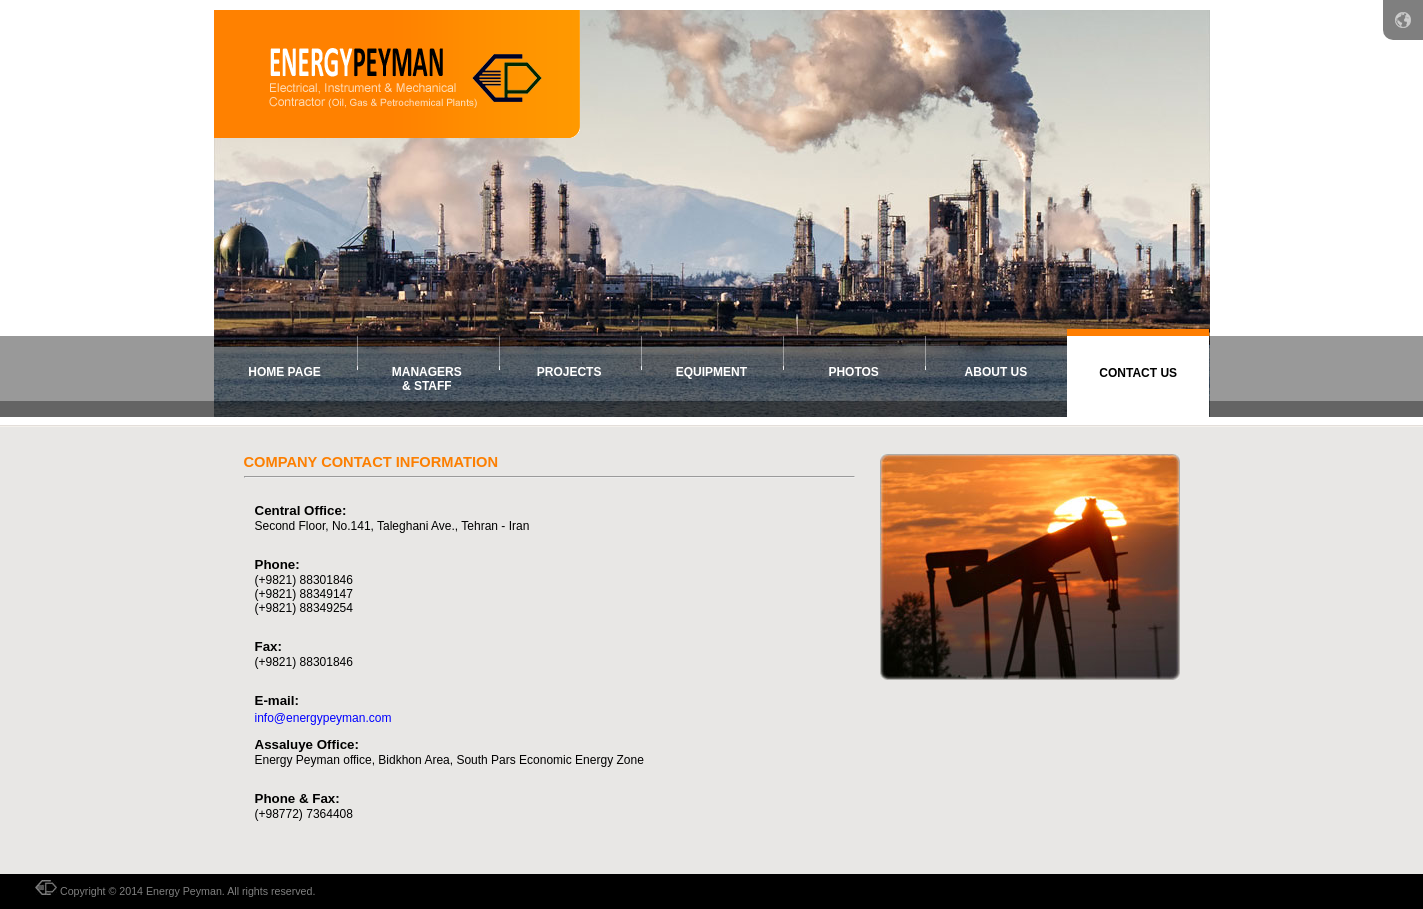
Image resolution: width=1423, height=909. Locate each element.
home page (284, 372)
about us (996, 372)
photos (853, 372)
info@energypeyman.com (323, 718)
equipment (711, 372)
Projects (569, 372)
